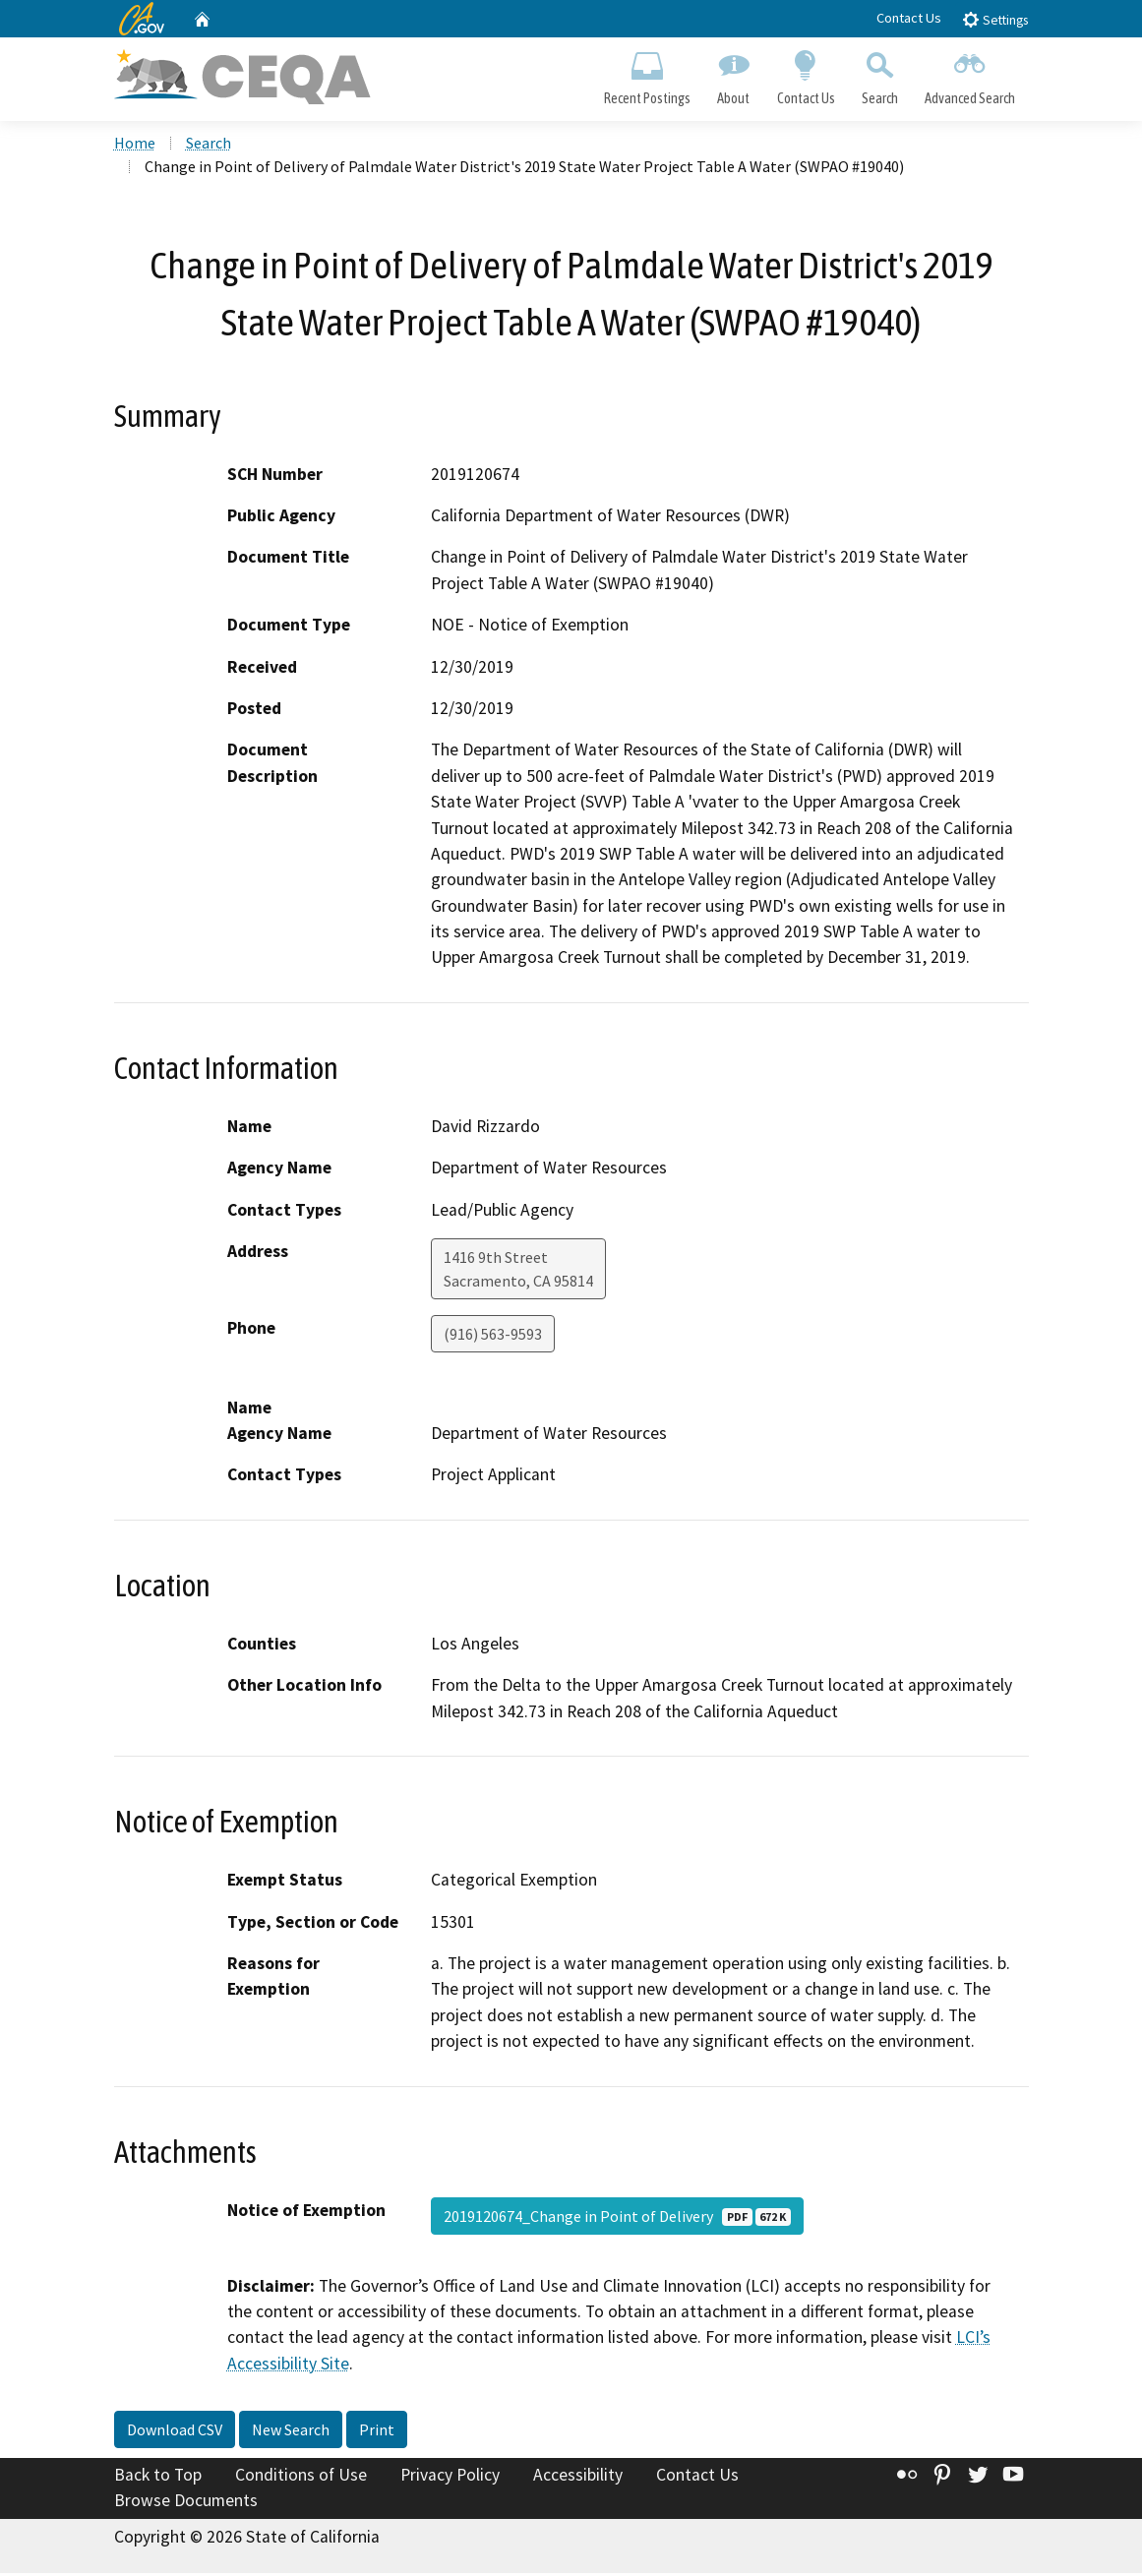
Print (376, 2433)
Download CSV (174, 2433)
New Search (291, 2433)
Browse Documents (186, 2503)
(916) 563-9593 (493, 1338)
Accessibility (578, 2478)
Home (134, 146)
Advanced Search (969, 74)
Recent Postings (647, 74)
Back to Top (158, 2478)
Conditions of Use (301, 2478)
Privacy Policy (450, 2478)
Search (879, 74)
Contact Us (908, 18)
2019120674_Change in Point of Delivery (617, 2219)
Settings (995, 19)
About (733, 74)
